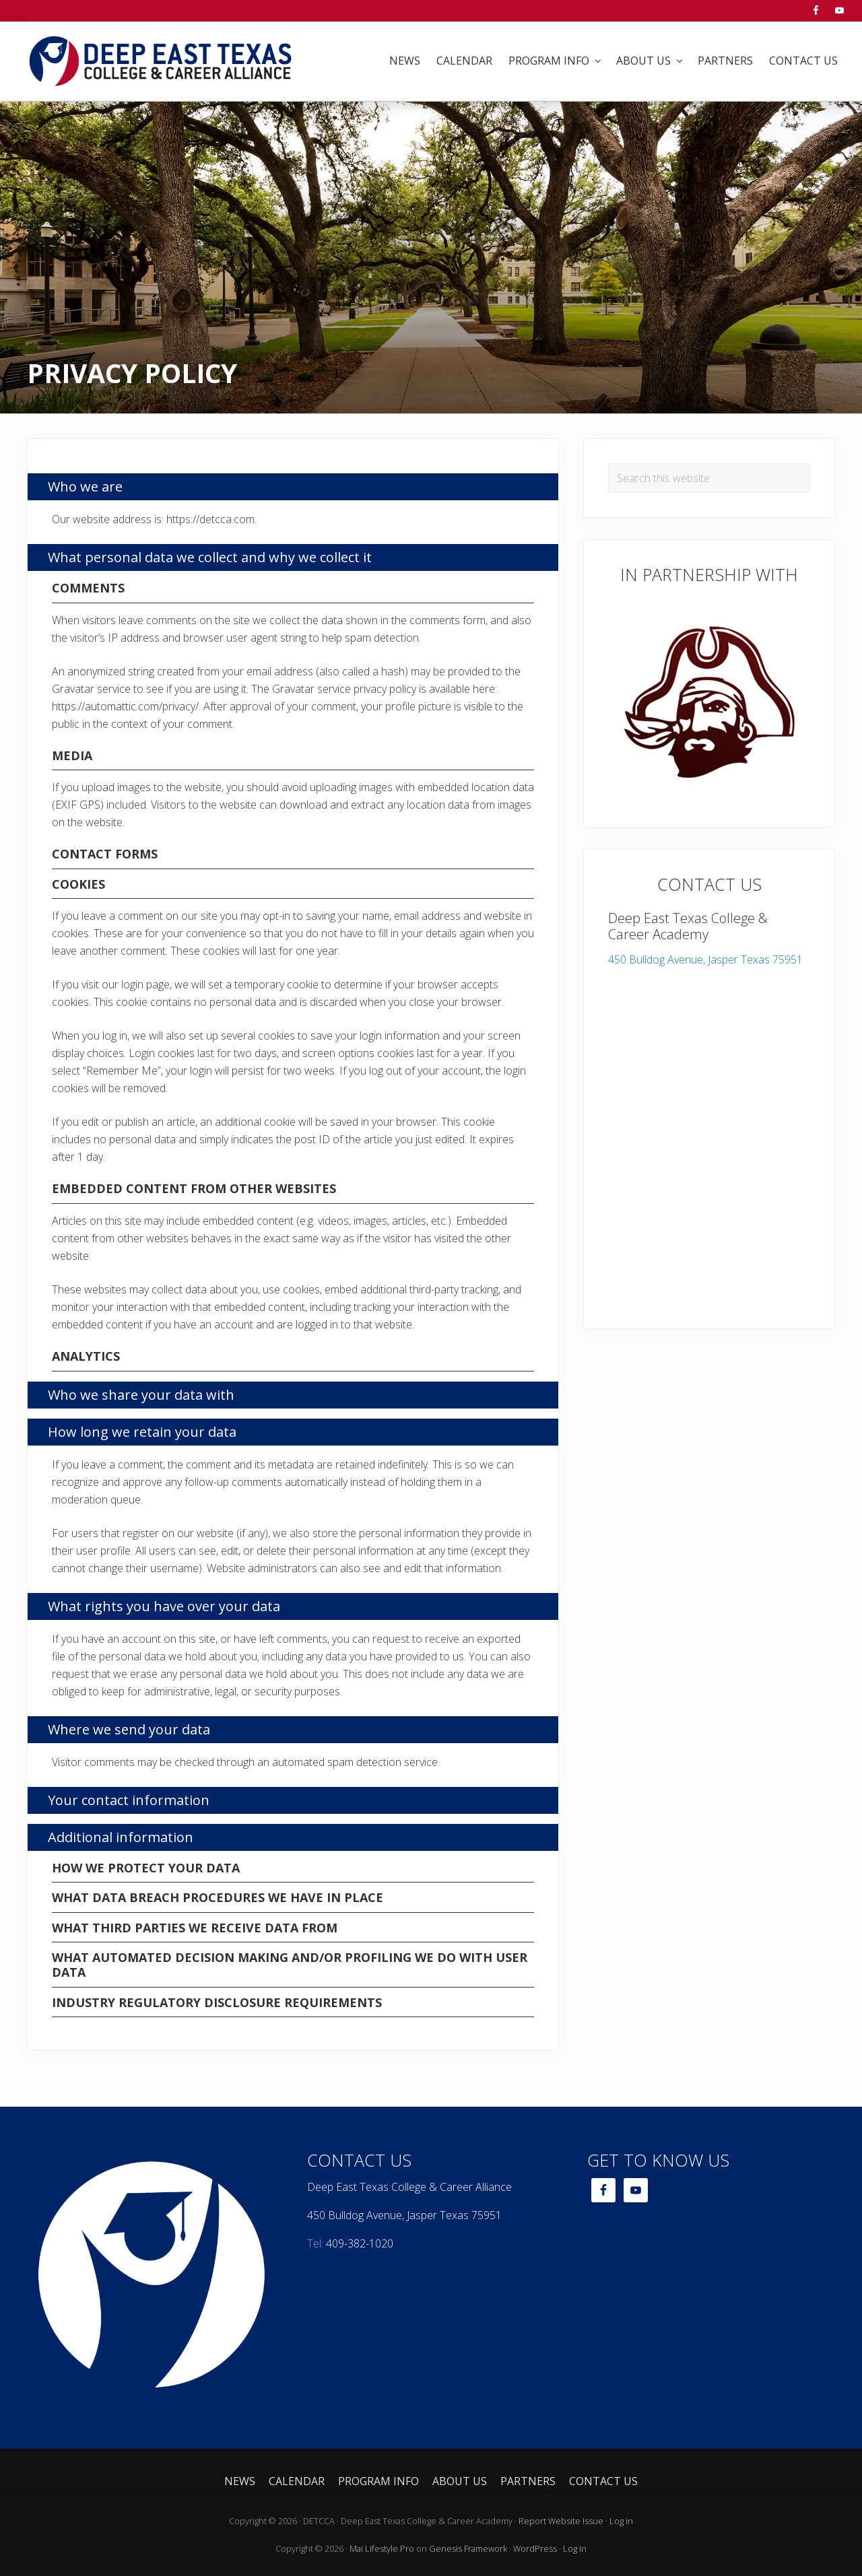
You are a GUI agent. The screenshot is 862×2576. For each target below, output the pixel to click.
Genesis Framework (468, 2548)
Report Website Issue (561, 2521)
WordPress (535, 2548)
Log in (621, 2521)
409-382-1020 (359, 2243)
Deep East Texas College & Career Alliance (409, 2186)
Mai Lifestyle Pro (382, 2548)
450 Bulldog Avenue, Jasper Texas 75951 (705, 959)
